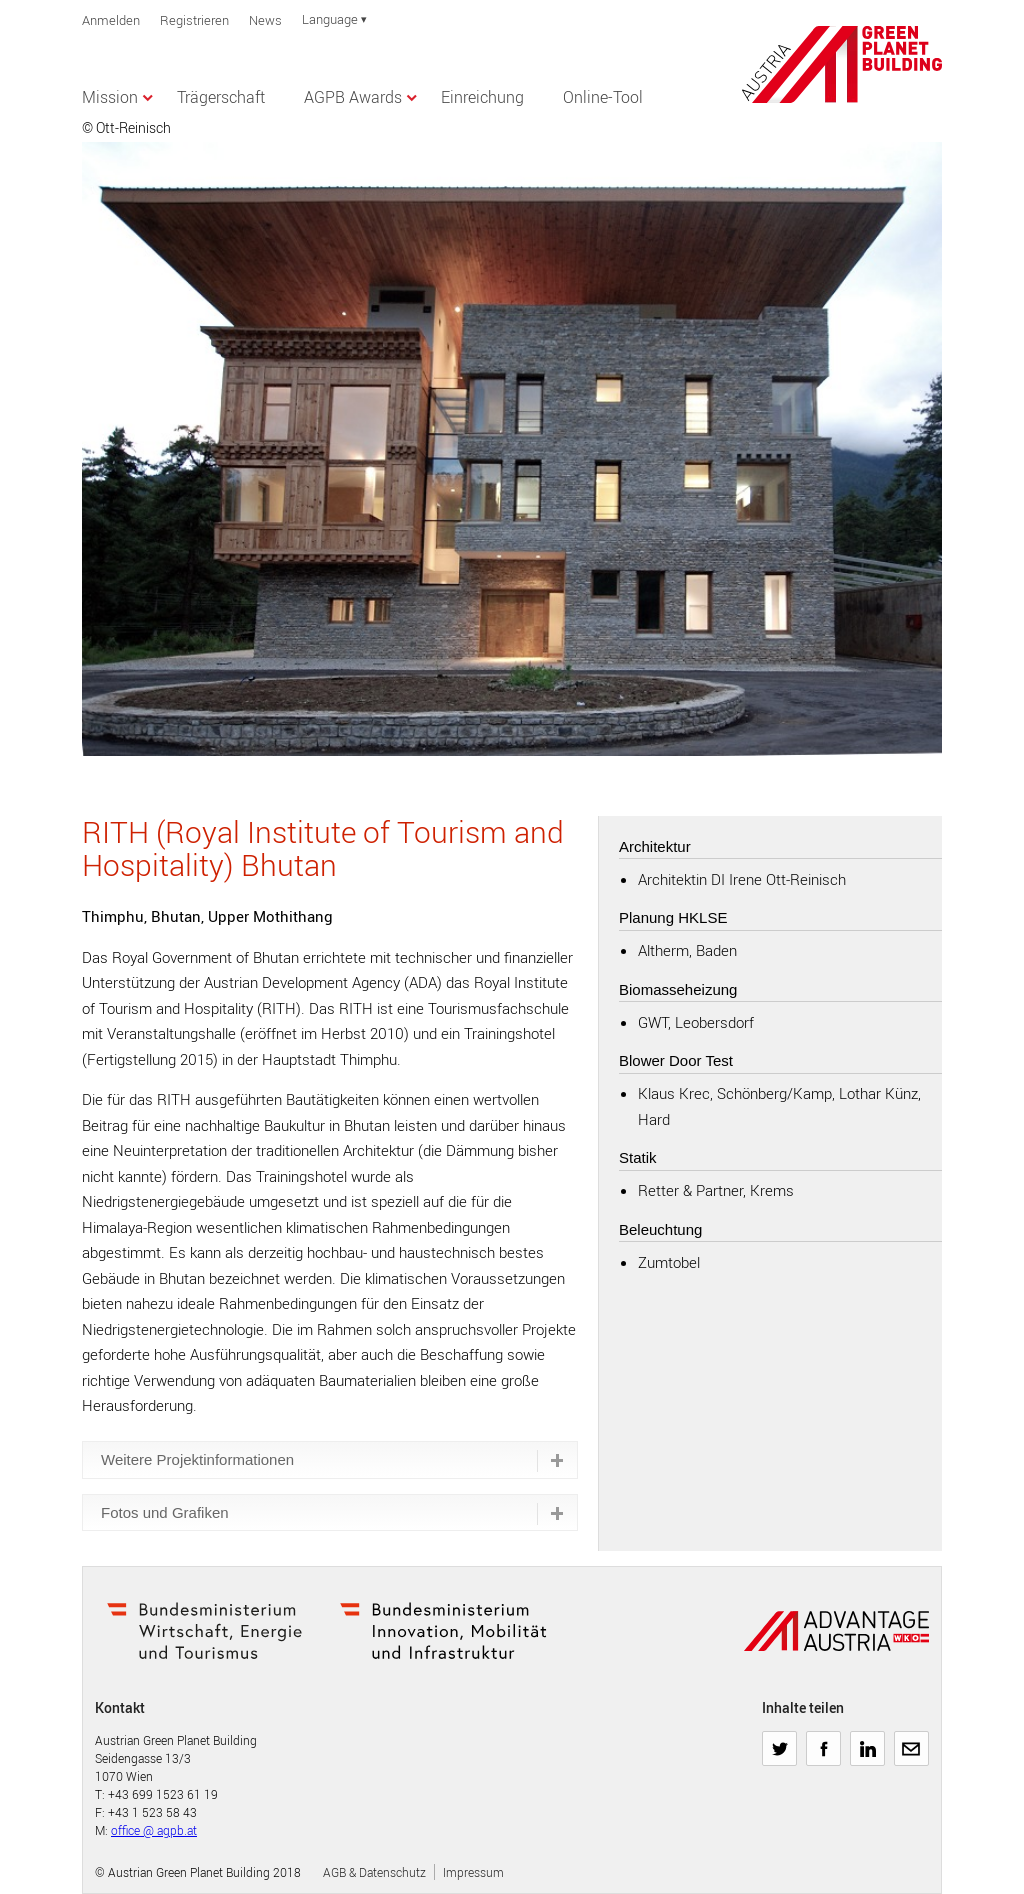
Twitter (779, 1741)
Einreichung (482, 97)
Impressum (473, 1872)
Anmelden (111, 20)
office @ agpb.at (154, 1830)
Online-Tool (603, 97)
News (265, 20)
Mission (110, 97)
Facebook (823, 1741)
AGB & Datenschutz (374, 1872)
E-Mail (911, 1741)
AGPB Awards (353, 97)
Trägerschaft (221, 97)
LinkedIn (867, 1741)
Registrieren (194, 20)
